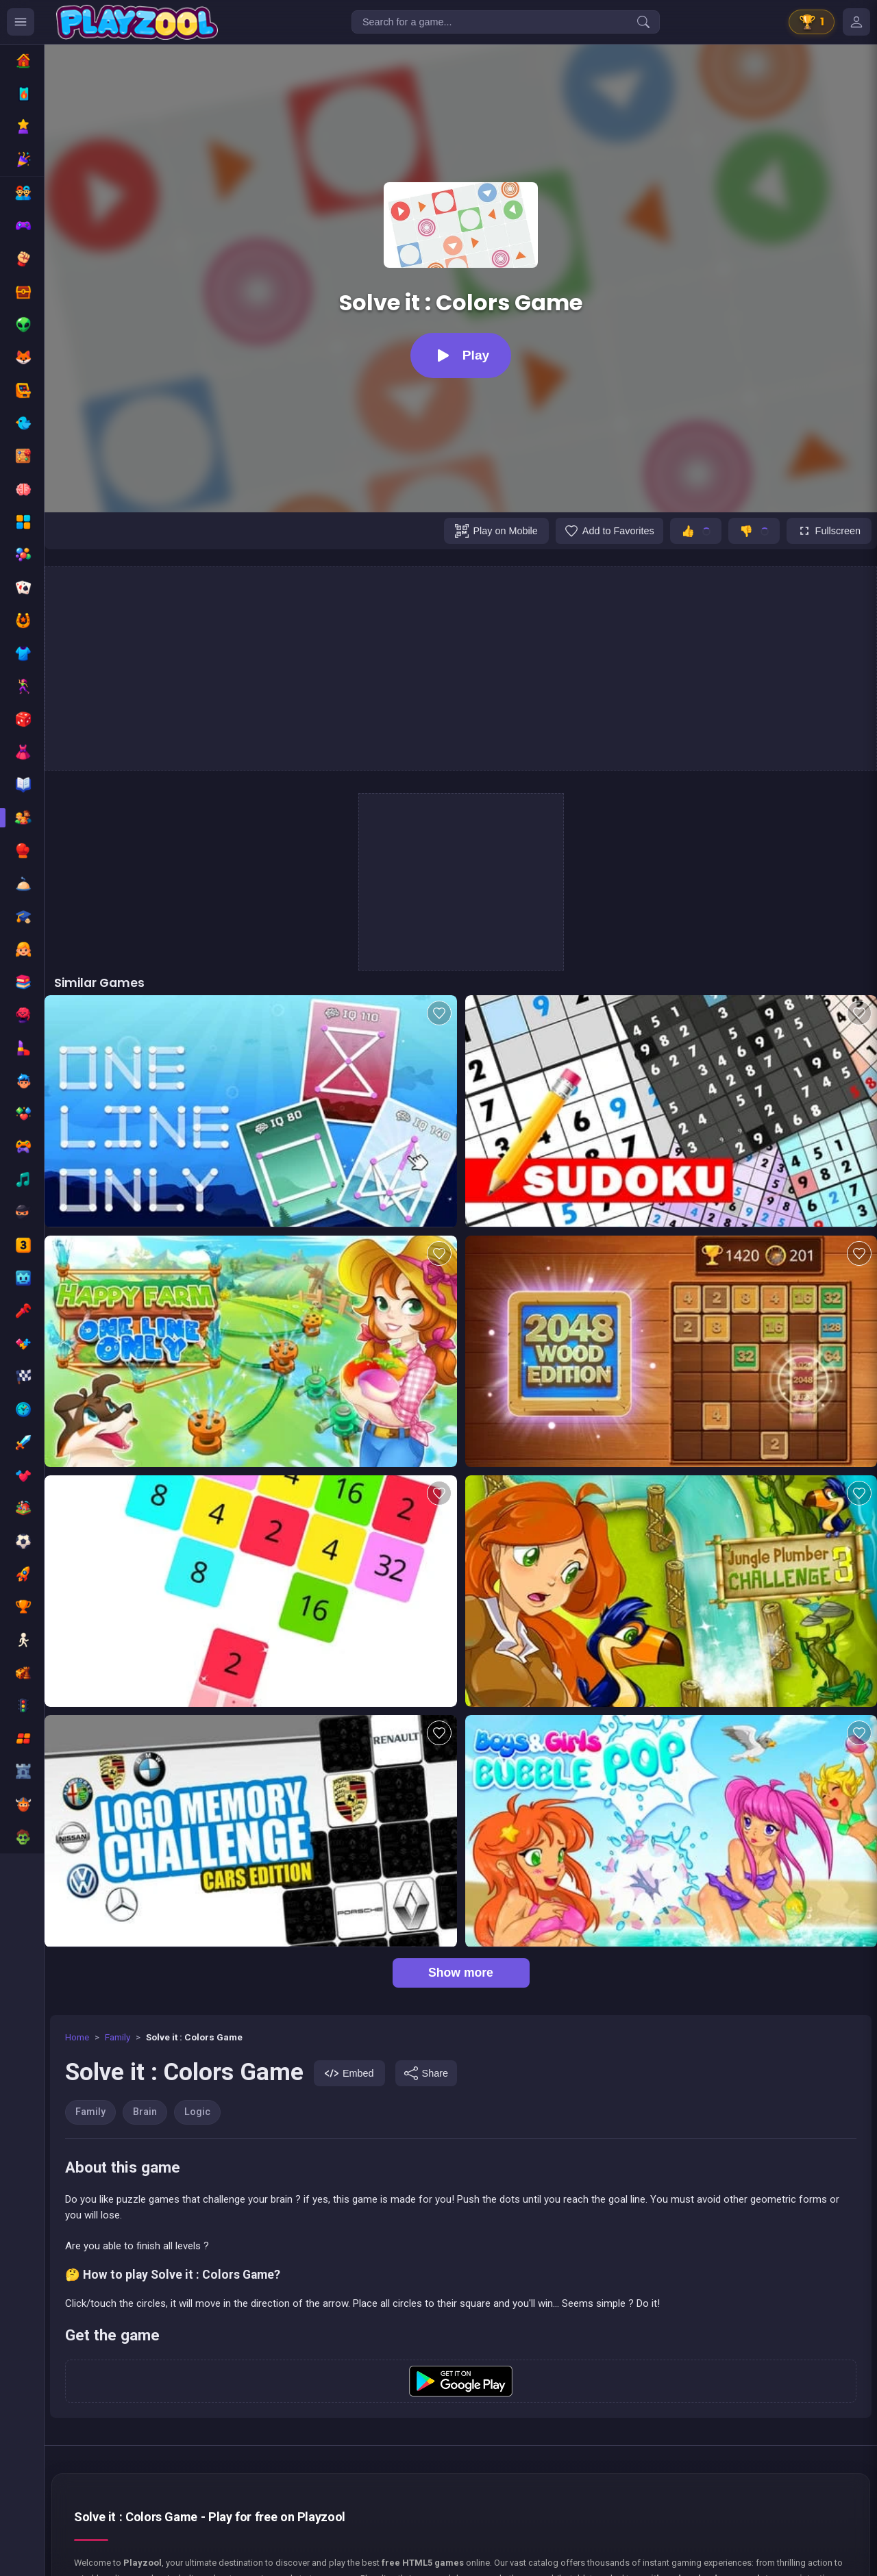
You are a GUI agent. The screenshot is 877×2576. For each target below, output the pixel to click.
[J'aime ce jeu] (695, 531)
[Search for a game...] (505, 22)
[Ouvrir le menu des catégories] (20, 22)
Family (117, 2036)
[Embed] (349, 2073)
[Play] (460, 355)
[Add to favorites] (609, 531)
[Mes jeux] (856, 22)
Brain (145, 2112)
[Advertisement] (461, 668)
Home (77, 2036)
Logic (197, 2112)
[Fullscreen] (829, 531)
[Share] (426, 2073)
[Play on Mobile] (496, 531)
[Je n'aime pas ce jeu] (754, 531)
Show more (460, 1972)
